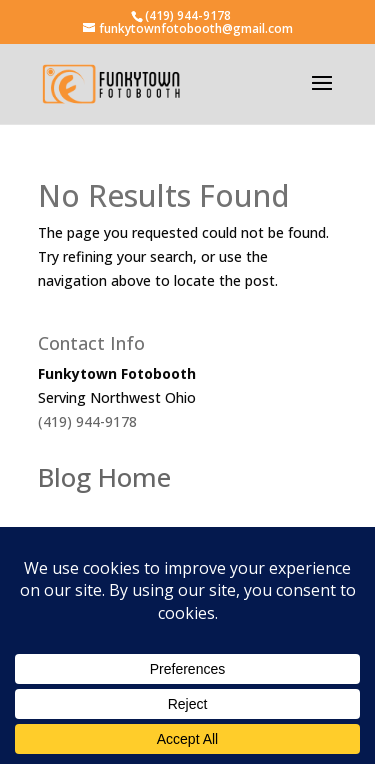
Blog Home (104, 477)
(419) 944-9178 (188, 15)
